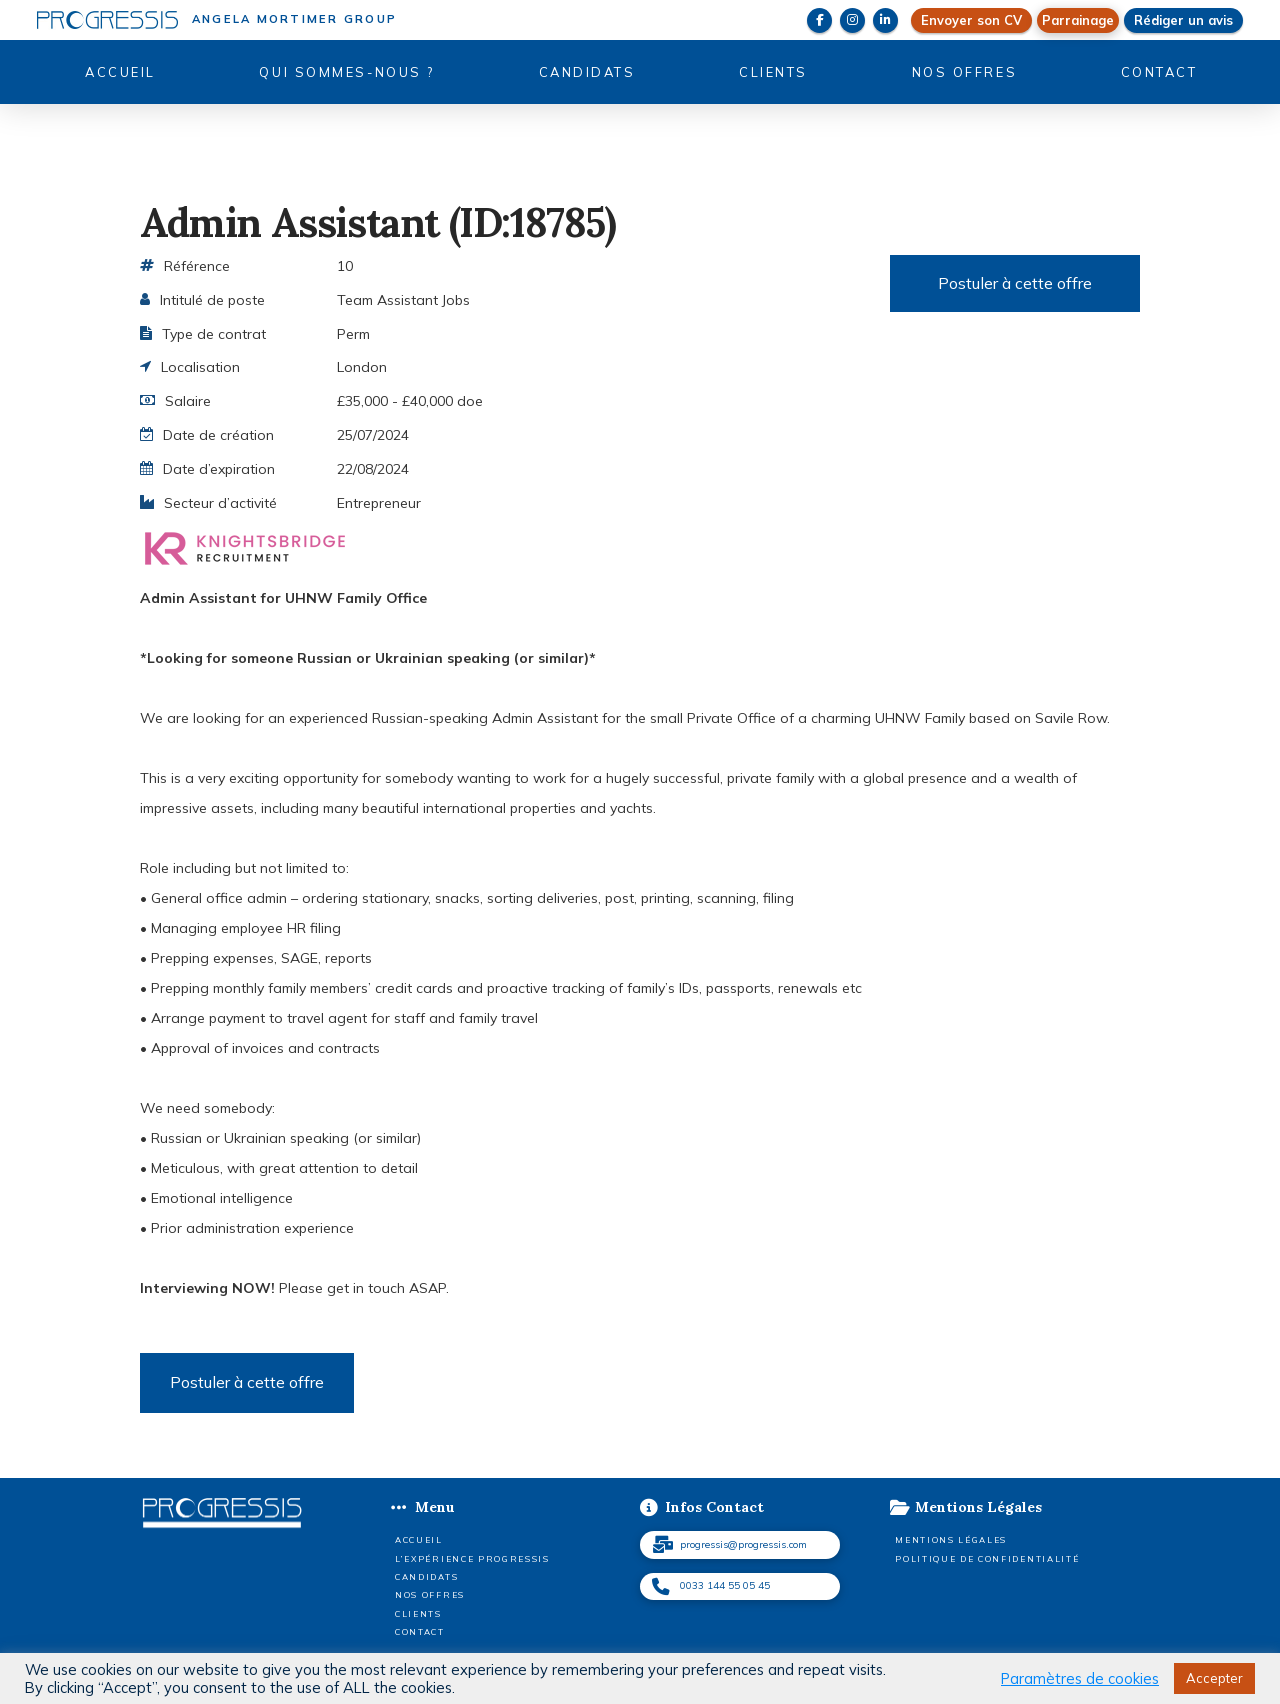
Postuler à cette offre (1015, 283)
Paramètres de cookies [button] (1080, 1679)
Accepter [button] (1214, 1678)
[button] (1078, 20)
